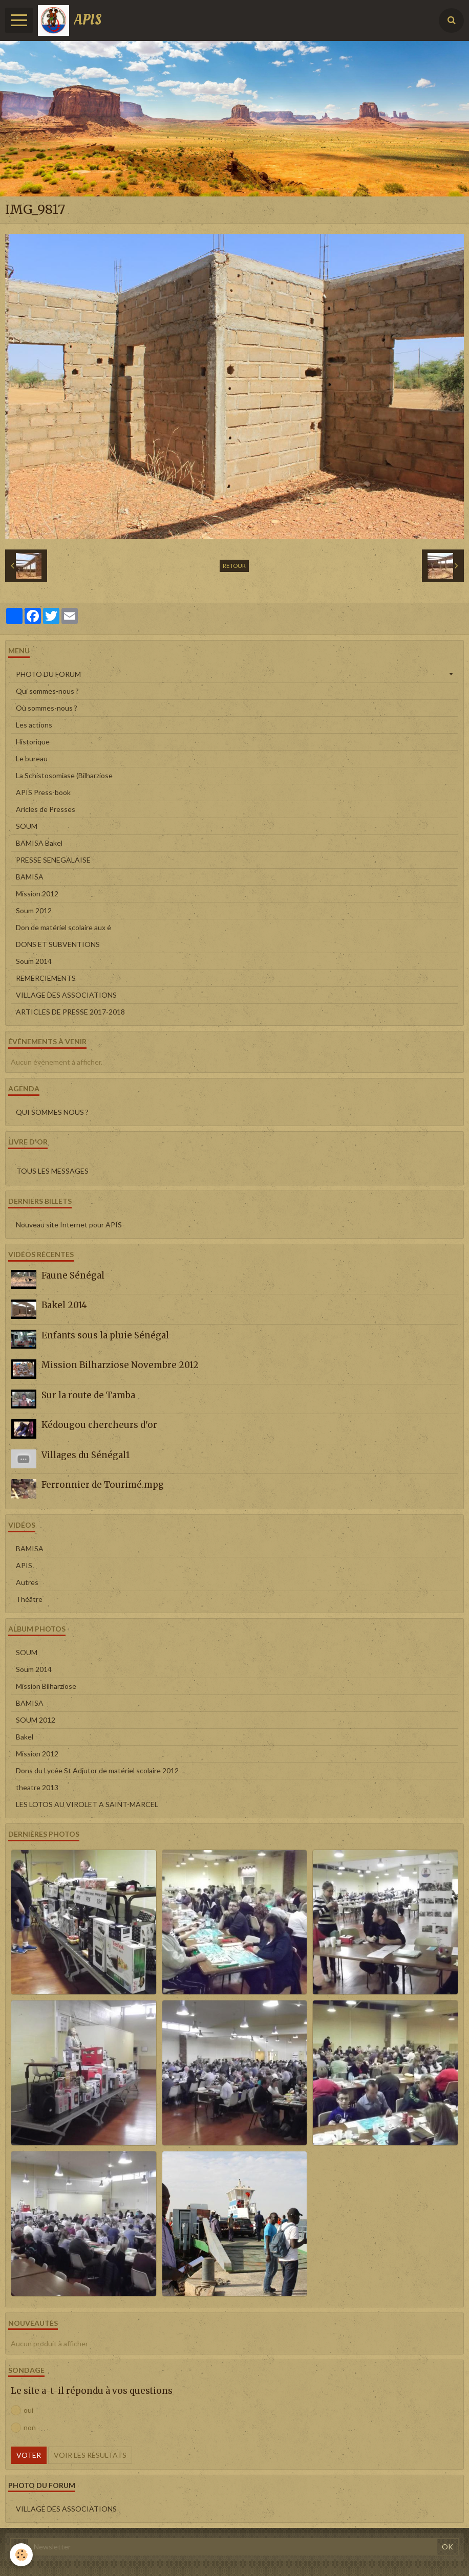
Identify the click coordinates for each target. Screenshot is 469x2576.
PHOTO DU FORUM (48, 674)
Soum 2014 (34, 961)
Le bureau (32, 758)
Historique (33, 741)
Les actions (34, 724)
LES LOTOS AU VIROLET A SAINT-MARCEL (87, 1804)
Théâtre (29, 1599)
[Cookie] (21, 2554)
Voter (28, 2455)
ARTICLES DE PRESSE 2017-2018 (70, 1011)
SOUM (26, 826)
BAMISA (30, 876)
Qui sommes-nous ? (47, 691)
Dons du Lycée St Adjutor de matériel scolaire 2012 (97, 1770)
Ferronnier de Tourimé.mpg (102, 1484)
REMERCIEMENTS (46, 978)
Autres (27, 1582)
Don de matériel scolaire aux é (63, 927)
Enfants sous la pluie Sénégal (105, 1335)
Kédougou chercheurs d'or (99, 1424)
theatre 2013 (37, 1787)
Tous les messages (52, 1170)
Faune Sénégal (72, 1275)
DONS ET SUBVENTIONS (58, 944)
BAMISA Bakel (39, 843)
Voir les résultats (90, 2455)
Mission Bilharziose (46, 1686)
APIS (24, 1565)
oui (22, 2410)
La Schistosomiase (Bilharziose (64, 775)
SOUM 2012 (35, 1719)
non (23, 2428)
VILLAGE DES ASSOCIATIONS (66, 994)
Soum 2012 (34, 910)
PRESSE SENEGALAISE (53, 859)
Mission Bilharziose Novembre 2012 (120, 1365)
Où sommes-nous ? (46, 707)
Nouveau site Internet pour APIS (69, 1224)
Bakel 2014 (64, 1305)
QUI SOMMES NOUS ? (52, 1112)
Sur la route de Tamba (88, 1395)
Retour (234, 565)
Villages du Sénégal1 (85, 1455)
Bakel (24, 1736)
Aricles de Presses (45, 809)
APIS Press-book (43, 792)
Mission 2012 (37, 893)
